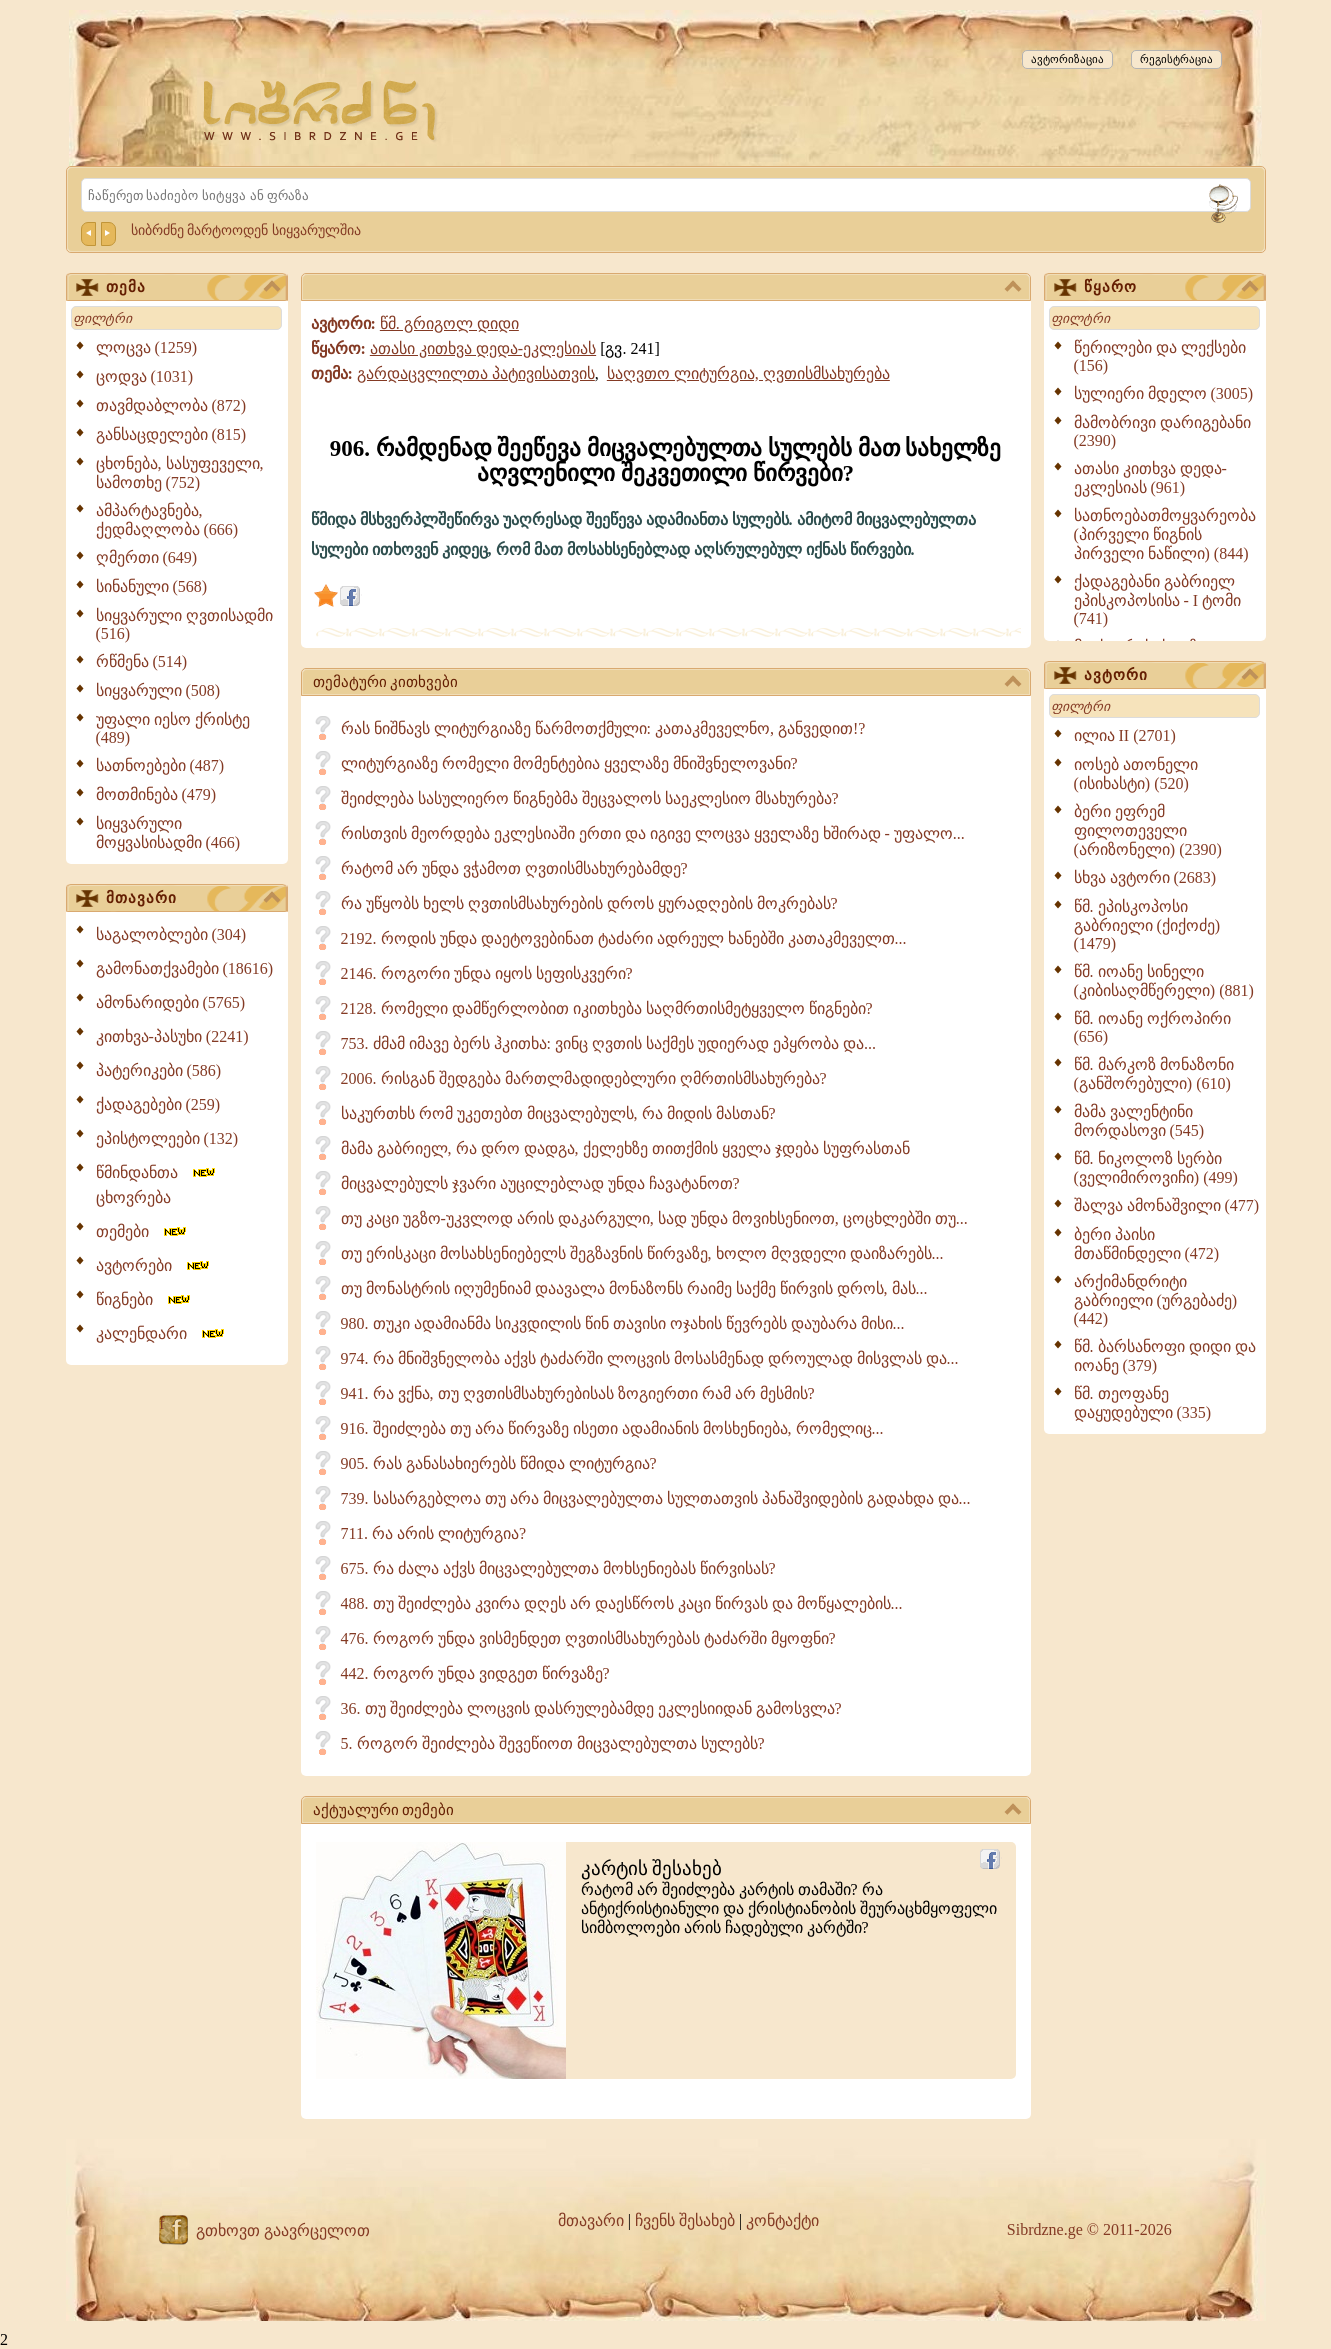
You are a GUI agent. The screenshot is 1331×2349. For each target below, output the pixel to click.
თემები (142, 1231)
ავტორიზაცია (1067, 59)
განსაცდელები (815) (171, 434)
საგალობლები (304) (171, 934)
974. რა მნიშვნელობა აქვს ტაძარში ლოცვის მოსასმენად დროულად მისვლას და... (650, 1358)
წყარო (1171, 288)
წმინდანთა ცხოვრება (157, 1185)
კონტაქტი (782, 2220)
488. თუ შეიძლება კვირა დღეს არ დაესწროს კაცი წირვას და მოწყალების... (622, 1603)
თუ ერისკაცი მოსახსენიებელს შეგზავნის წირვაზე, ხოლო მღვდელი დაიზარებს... (642, 1253)
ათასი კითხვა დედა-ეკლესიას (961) (1150, 478)
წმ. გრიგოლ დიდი (449, 323)
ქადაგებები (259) (158, 1104)
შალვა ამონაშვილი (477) (1167, 1205)
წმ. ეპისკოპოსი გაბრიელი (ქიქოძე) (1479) (1147, 925)
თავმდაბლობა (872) (171, 405)
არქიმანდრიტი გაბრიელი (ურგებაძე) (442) (1156, 1300)
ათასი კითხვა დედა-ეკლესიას (483, 348)
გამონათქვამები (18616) (185, 968)
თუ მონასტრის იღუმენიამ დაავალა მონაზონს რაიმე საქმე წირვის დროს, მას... (634, 1288)
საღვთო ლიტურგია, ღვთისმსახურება (748, 373)
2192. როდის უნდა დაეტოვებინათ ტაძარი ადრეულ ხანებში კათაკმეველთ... (624, 938)
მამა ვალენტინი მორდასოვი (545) (1139, 1121)
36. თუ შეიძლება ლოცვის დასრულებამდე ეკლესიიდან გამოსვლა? (591, 1708)
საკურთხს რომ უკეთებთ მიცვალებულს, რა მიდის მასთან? (558, 1113)
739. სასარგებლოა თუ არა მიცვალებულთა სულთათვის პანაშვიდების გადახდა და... (656, 1498)
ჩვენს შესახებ (685, 2220)
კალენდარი (161, 1333)
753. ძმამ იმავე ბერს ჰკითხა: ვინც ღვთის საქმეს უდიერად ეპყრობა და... (608, 1043)
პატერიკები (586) (159, 1070)
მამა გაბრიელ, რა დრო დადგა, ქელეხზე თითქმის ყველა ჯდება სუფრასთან (625, 1148)
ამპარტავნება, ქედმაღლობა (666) (167, 520)
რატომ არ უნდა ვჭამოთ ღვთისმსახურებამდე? (514, 868)
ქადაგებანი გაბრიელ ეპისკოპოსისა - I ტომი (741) (1158, 600)
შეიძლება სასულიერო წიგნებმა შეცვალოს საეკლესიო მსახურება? (590, 798)
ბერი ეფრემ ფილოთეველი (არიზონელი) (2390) (1148, 830)
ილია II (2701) (1125, 735)
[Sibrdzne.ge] (321, 110)
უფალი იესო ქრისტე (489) (173, 728)
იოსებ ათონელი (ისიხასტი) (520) (1136, 774)
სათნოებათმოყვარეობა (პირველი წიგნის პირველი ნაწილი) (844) (1165, 534)
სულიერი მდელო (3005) (1164, 393)
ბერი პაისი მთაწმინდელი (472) (1147, 1244)
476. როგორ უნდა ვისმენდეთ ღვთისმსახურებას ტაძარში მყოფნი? (588, 1638)
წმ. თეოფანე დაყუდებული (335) (1143, 1403)
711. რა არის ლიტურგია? (434, 1533)
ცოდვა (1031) (145, 376)
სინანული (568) (152, 586)
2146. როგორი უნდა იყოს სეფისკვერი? (487, 973)
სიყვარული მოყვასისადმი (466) (168, 833)
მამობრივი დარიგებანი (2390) (1162, 431)
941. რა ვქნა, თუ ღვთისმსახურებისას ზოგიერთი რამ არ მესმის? (578, 1393)
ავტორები (154, 1265)
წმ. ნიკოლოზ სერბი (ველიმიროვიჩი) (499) (1156, 1168)
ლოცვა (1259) (147, 347)
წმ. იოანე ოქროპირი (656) (1152, 1027)
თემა (193, 288)
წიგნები (144, 1299)
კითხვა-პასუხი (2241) (172, 1036)
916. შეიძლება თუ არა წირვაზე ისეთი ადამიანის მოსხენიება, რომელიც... (612, 1428)
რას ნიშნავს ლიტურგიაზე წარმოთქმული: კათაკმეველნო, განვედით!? (603, 728)
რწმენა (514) (142, 661)
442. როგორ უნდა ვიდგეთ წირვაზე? (475, 1673)
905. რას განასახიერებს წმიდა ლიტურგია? (499, 1463)
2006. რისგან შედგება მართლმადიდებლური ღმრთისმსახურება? (584, 1078)
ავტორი (1171, 676)
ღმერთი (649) (147, 557)
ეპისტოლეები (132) (167, 1138)
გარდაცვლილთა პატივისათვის (476, 373)
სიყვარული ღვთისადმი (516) (184, 624)
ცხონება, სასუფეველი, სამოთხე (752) (180, 473)
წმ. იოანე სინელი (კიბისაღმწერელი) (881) (1164, 981)
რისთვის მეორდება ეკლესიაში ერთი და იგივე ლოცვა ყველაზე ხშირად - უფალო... (653, 833)
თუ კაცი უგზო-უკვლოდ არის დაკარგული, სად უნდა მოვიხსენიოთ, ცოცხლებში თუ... (654, 1218)
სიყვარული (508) (158, 690)
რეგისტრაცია (1176, 59)
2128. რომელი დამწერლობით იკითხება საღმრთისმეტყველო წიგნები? (607, 1008)
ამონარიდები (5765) (171, 1002)
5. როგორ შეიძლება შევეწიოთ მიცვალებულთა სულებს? (553, 1743)
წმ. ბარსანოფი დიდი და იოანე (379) (1165, 1356)
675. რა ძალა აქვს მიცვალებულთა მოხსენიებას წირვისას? (558, 1568)
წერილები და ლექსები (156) (1160, 356)
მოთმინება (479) (156, 794)
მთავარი (193, 899)
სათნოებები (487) (160, 765)
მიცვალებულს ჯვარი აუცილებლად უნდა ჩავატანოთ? (540, 1183)
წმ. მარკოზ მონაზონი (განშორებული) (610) (1154, 1074)
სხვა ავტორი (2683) (1145, 877)
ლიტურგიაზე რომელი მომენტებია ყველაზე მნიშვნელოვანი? (569, 763)
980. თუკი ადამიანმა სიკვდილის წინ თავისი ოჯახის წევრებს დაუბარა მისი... (623, 1323)
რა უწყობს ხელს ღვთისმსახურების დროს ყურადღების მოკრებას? (589, 903)
